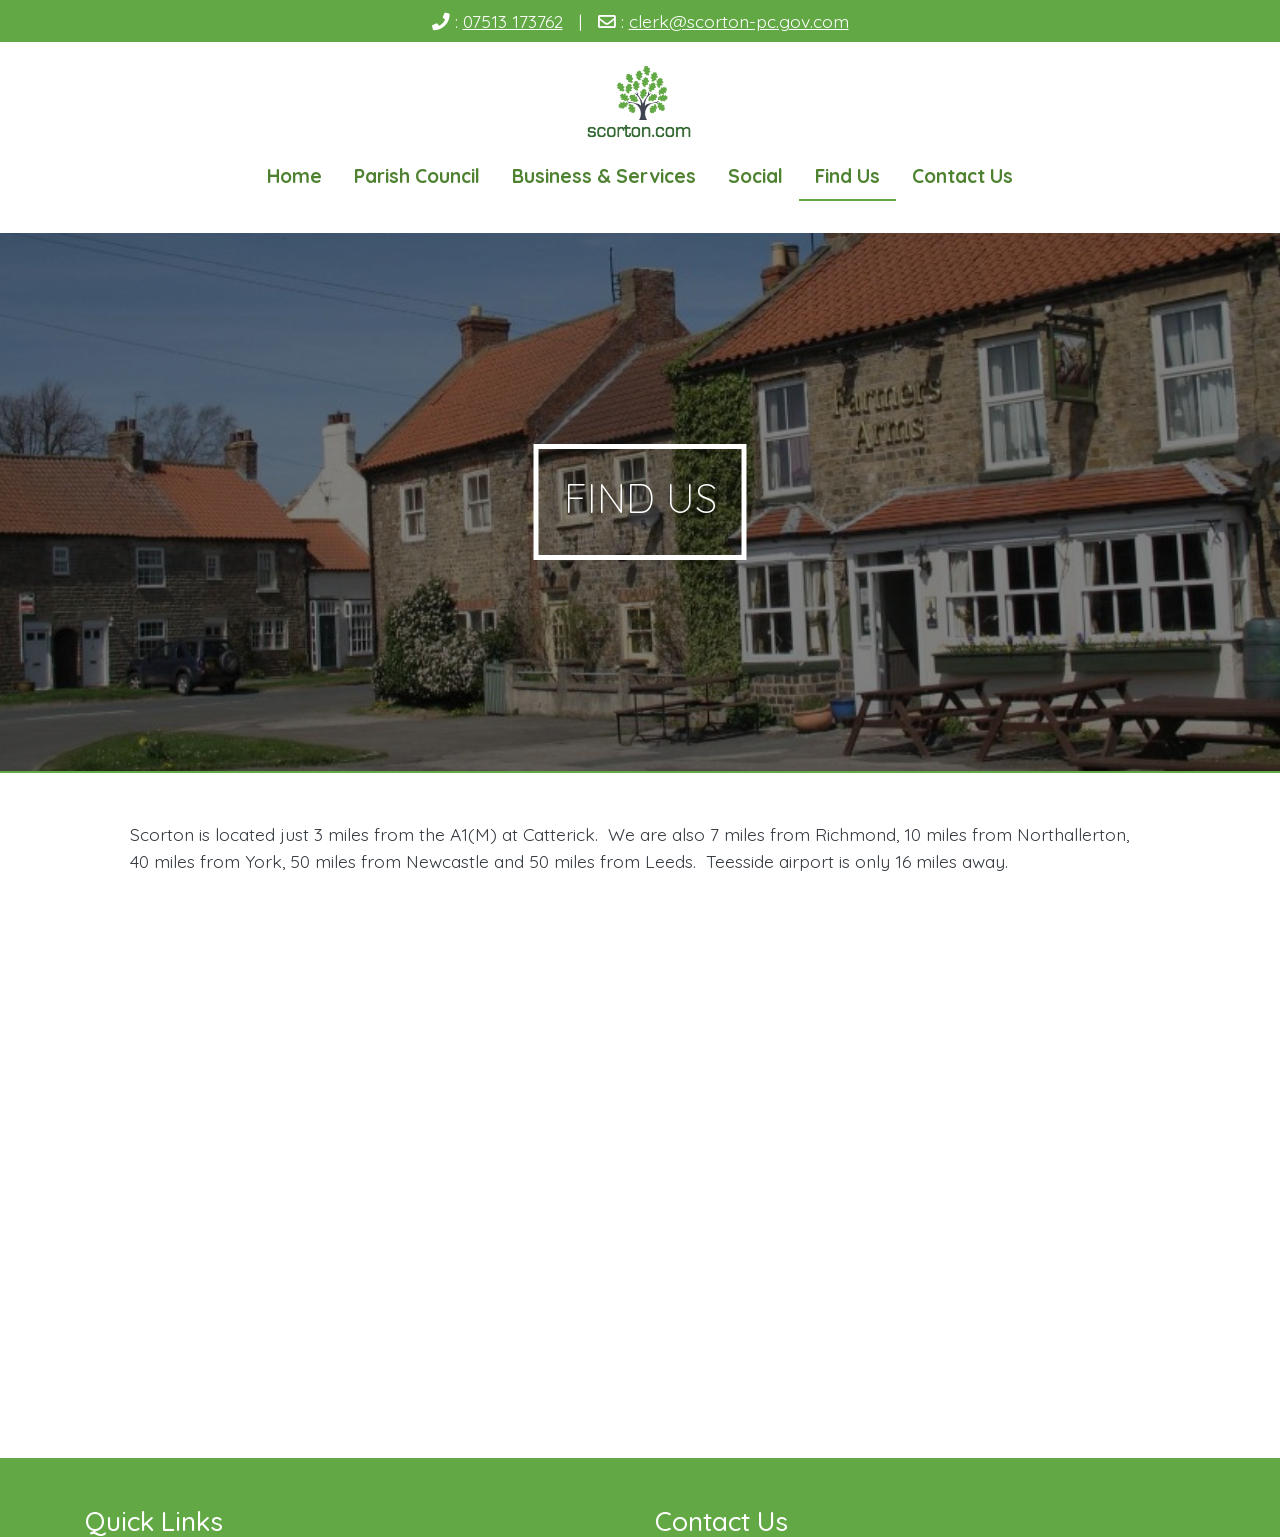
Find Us (847, 176)
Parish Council (417, 176)
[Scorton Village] (640, 104)
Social (755, 176)
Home (294, 176)
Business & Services (604, 176)
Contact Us (962, 176)
